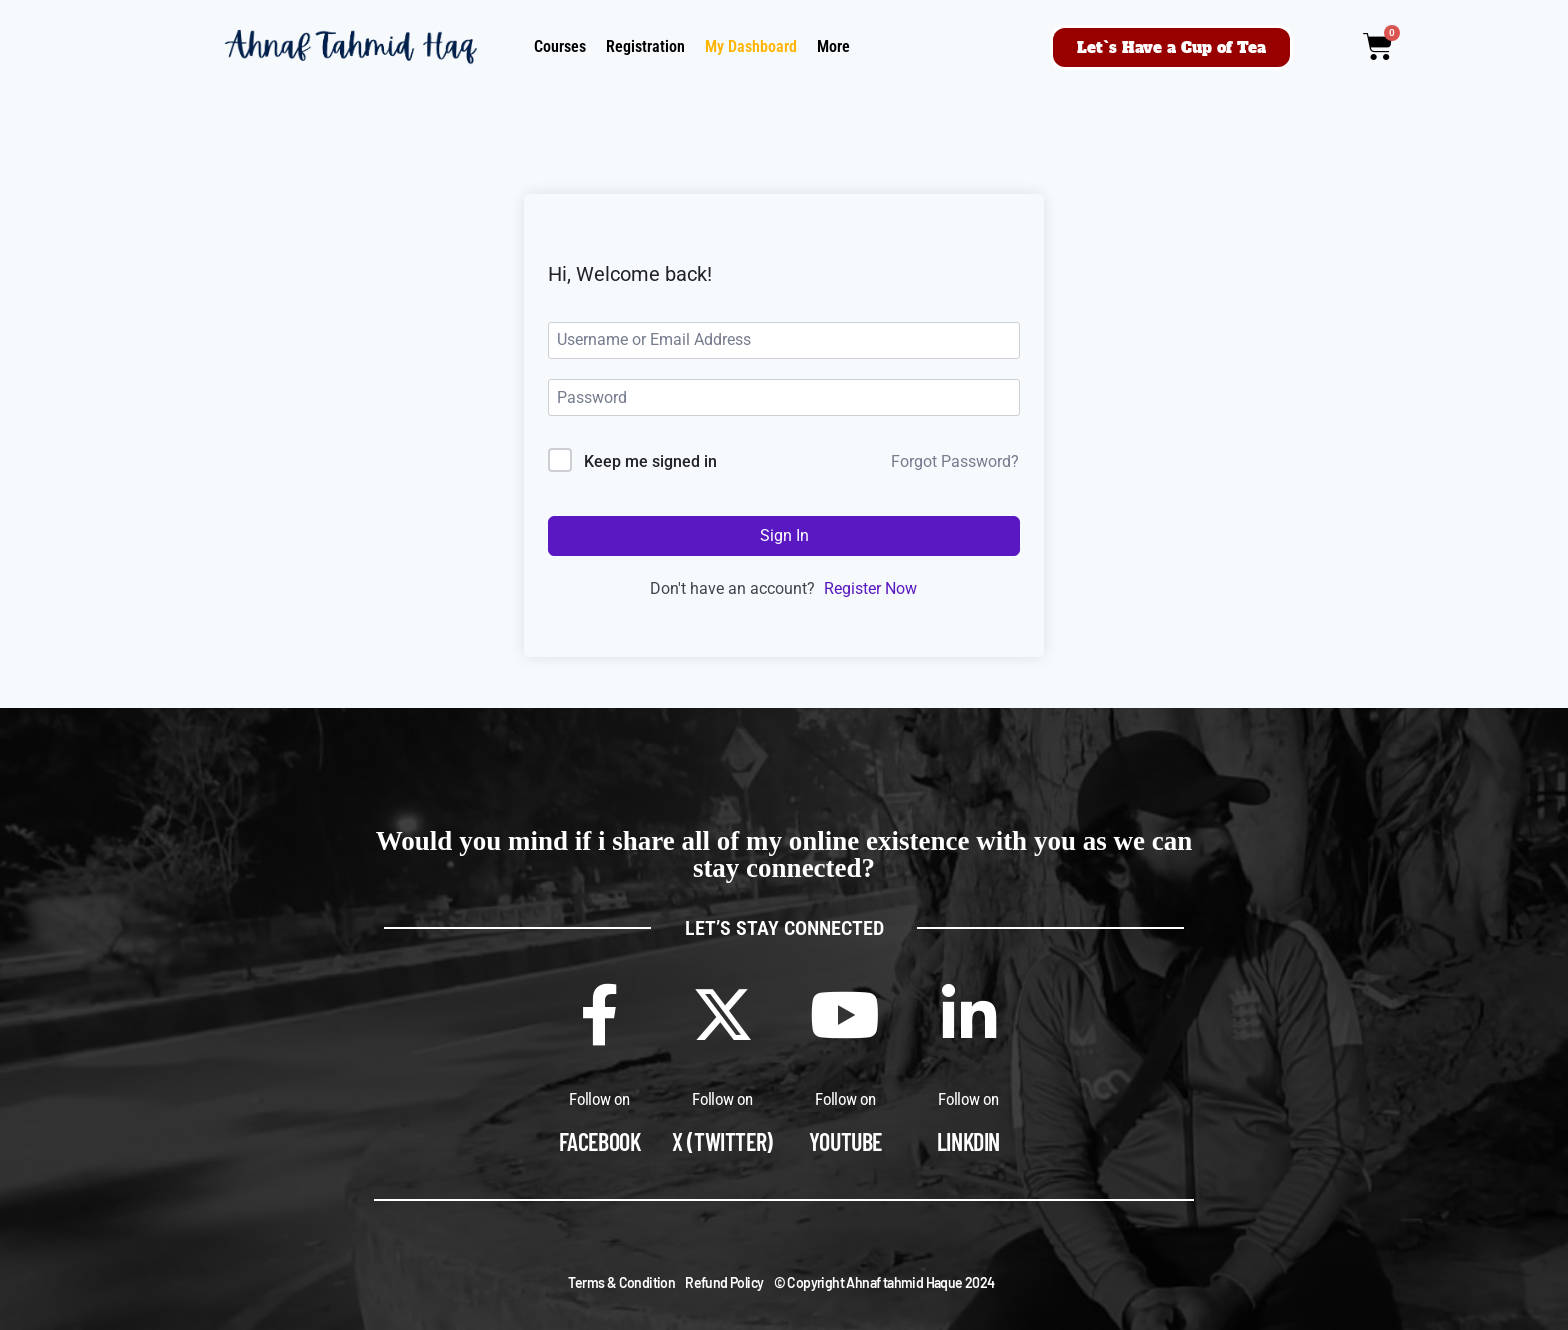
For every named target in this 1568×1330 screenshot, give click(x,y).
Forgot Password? (955, 461)
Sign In (784, 535)
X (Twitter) (722, 1141)
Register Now (870, 588)
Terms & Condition (621, 1282)
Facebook (600, 1141)
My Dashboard (751, 46)
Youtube (845, 1141)
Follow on (599, 1099)
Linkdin (968, 1141)
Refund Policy (724, 1282)
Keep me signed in (650, 461)
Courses (560, 46)
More (833, 46)
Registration (645, 46)
